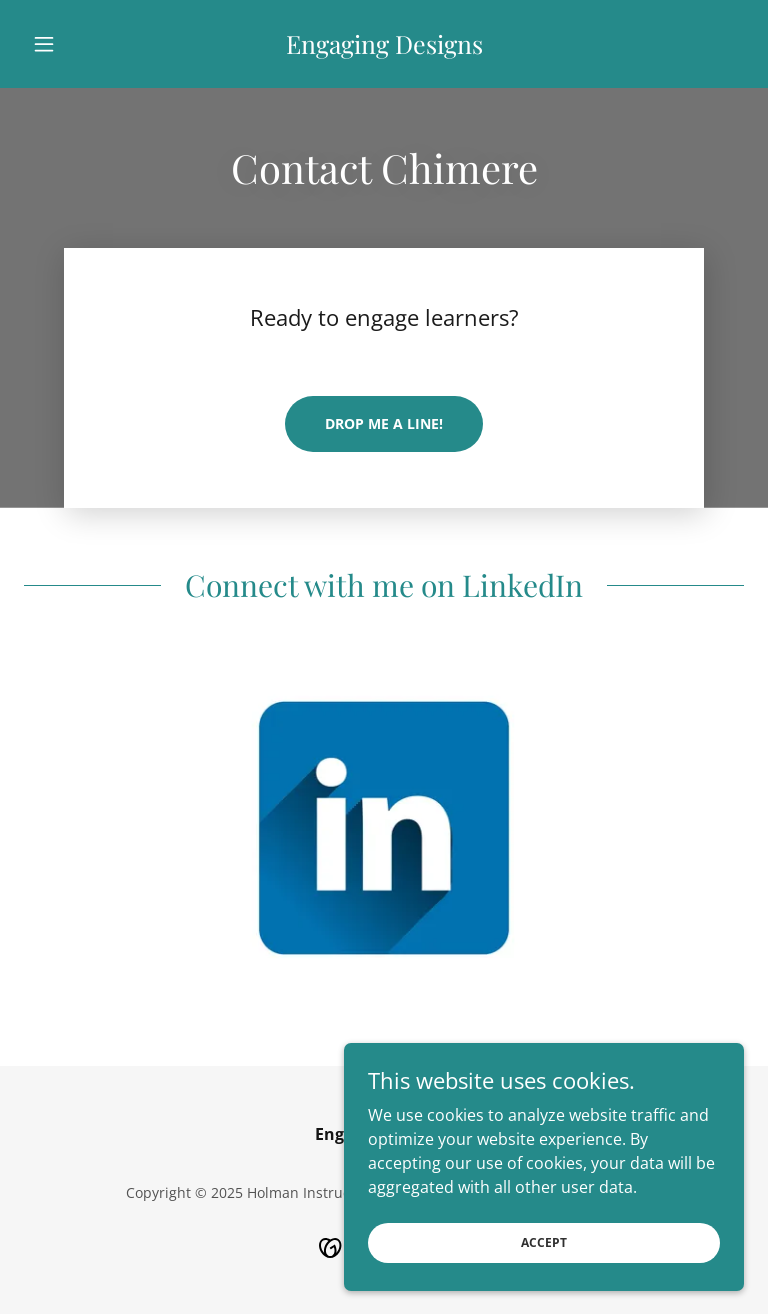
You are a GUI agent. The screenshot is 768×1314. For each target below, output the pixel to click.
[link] (384, 48)
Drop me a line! (384, 423)
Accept (544, 1269)
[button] (78, 44)
